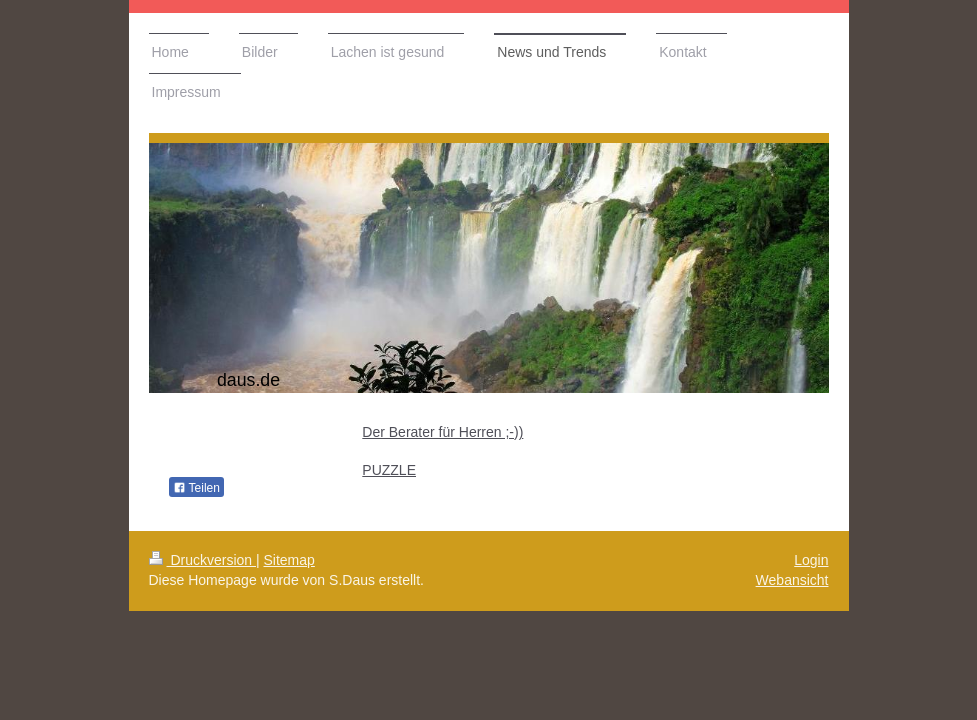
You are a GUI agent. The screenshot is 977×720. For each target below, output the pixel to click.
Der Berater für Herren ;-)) (442, 432)
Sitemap (289, 560)
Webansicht (792, 580)
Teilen (196, 488)
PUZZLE (389, 470)
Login (811, 560)
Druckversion (202, 560)
